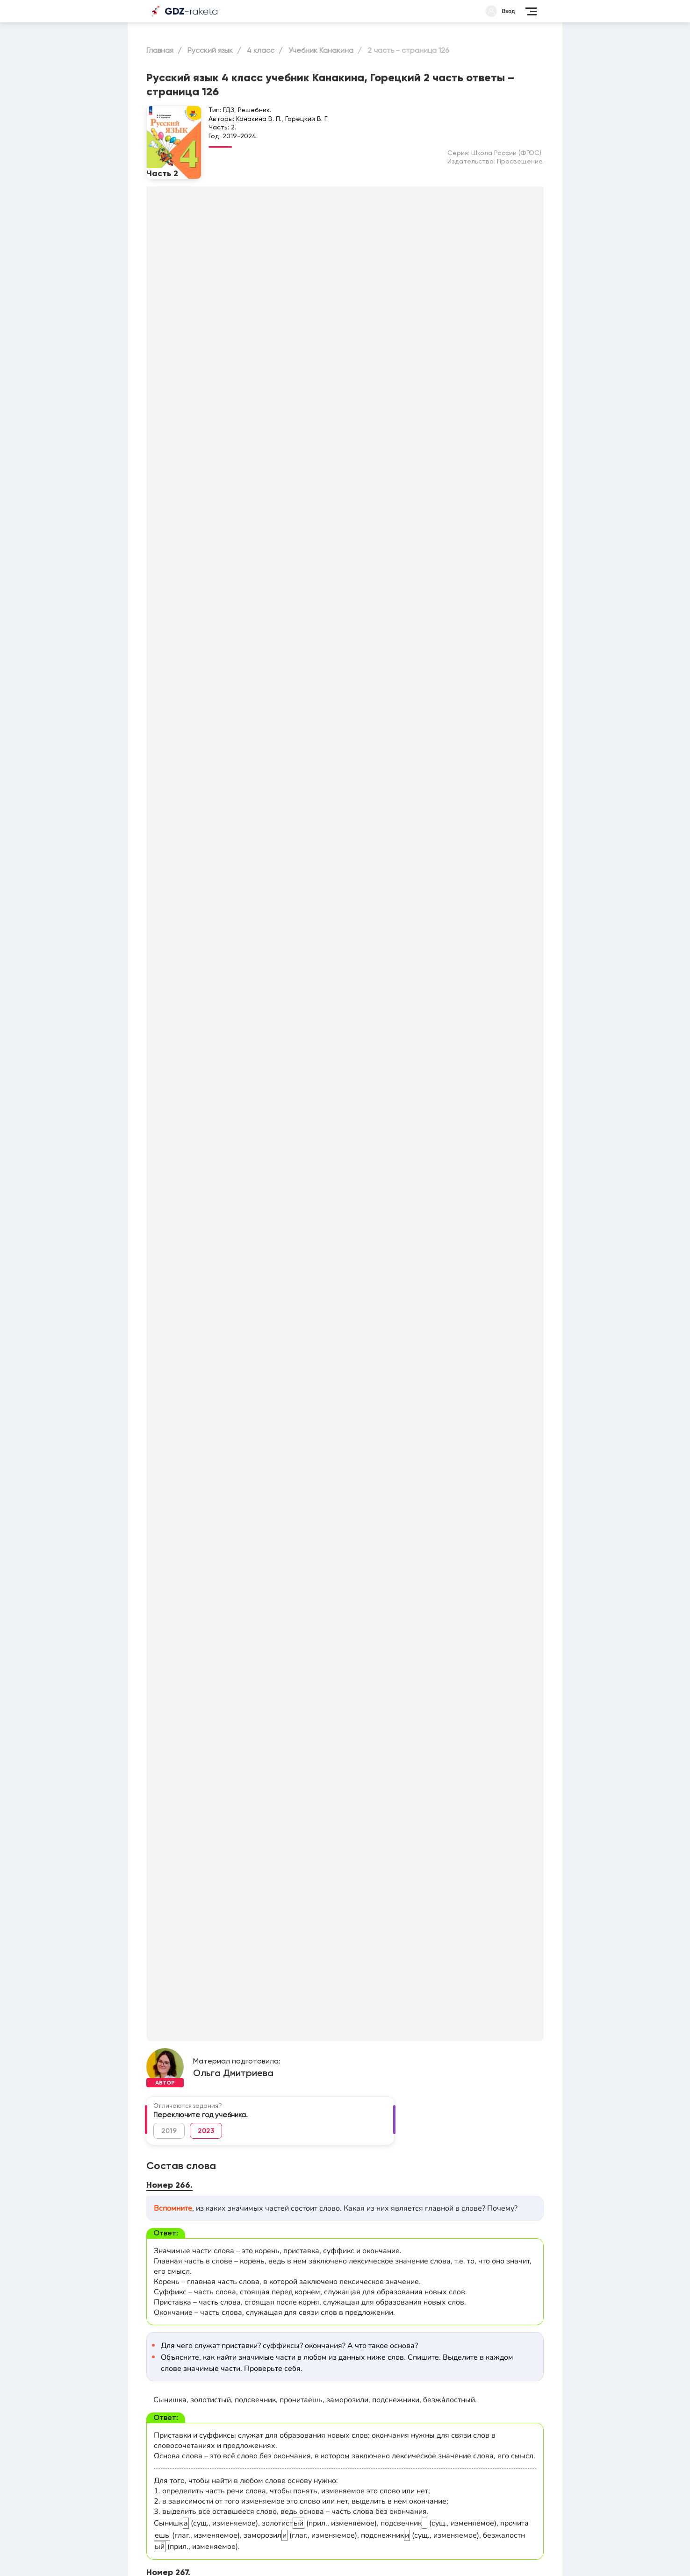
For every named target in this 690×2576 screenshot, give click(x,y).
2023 (206, 2131)
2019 (169, 2131)
